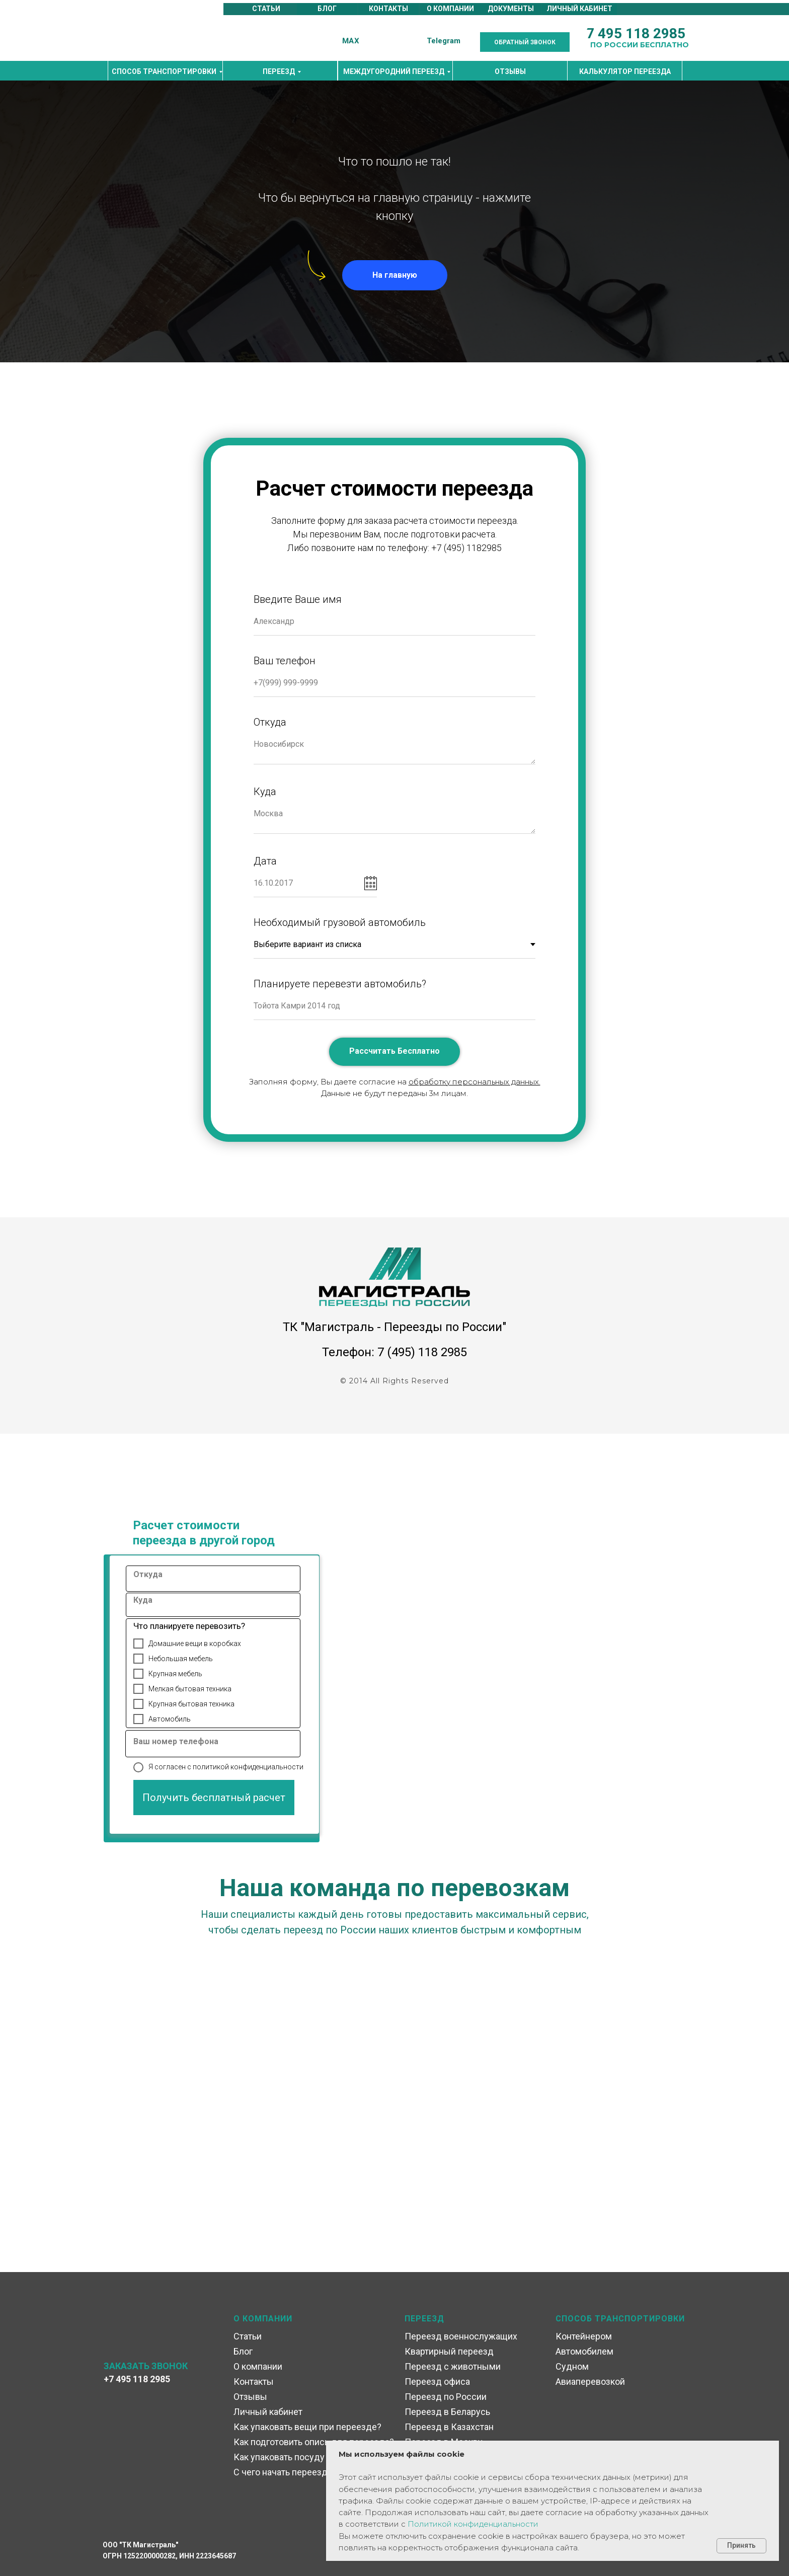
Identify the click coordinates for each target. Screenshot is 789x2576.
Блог (243, 2351)
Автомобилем (584, 2351)
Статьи (247, 2336)
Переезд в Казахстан (449, 2427)
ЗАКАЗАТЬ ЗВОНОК (146, 2366)
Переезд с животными (453, 2366)
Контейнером (584, 2336)
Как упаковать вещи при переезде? (307, 2427)
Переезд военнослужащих (461, 2336)
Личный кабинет (267, 2411)
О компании (257, 2366)
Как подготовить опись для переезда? (313, 2442)
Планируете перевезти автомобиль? (340, 984)
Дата (265, 861)
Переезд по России (446, 2396)
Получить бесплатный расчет (213, 1797)
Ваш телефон (284, 661)
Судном (572, 2366)
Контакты (253, 2381)
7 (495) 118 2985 (422, 1352)
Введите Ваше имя (298, 599)
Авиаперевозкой (590, 2381)
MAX (350, 41)
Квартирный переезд (449, 2351)
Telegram (443, 40)
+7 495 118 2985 (137, 2379)
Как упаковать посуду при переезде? (311, 2457)
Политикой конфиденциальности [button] (473, 2524)
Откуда (270, 722)
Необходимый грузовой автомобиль (340, 922)
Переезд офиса (437, 2381)
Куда (265, 792)
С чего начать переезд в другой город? (315, 2472)
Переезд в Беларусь (447, 2411)
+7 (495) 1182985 (466, 547)
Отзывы (250, 2396)
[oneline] (218, 1579)
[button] (525, 42)
